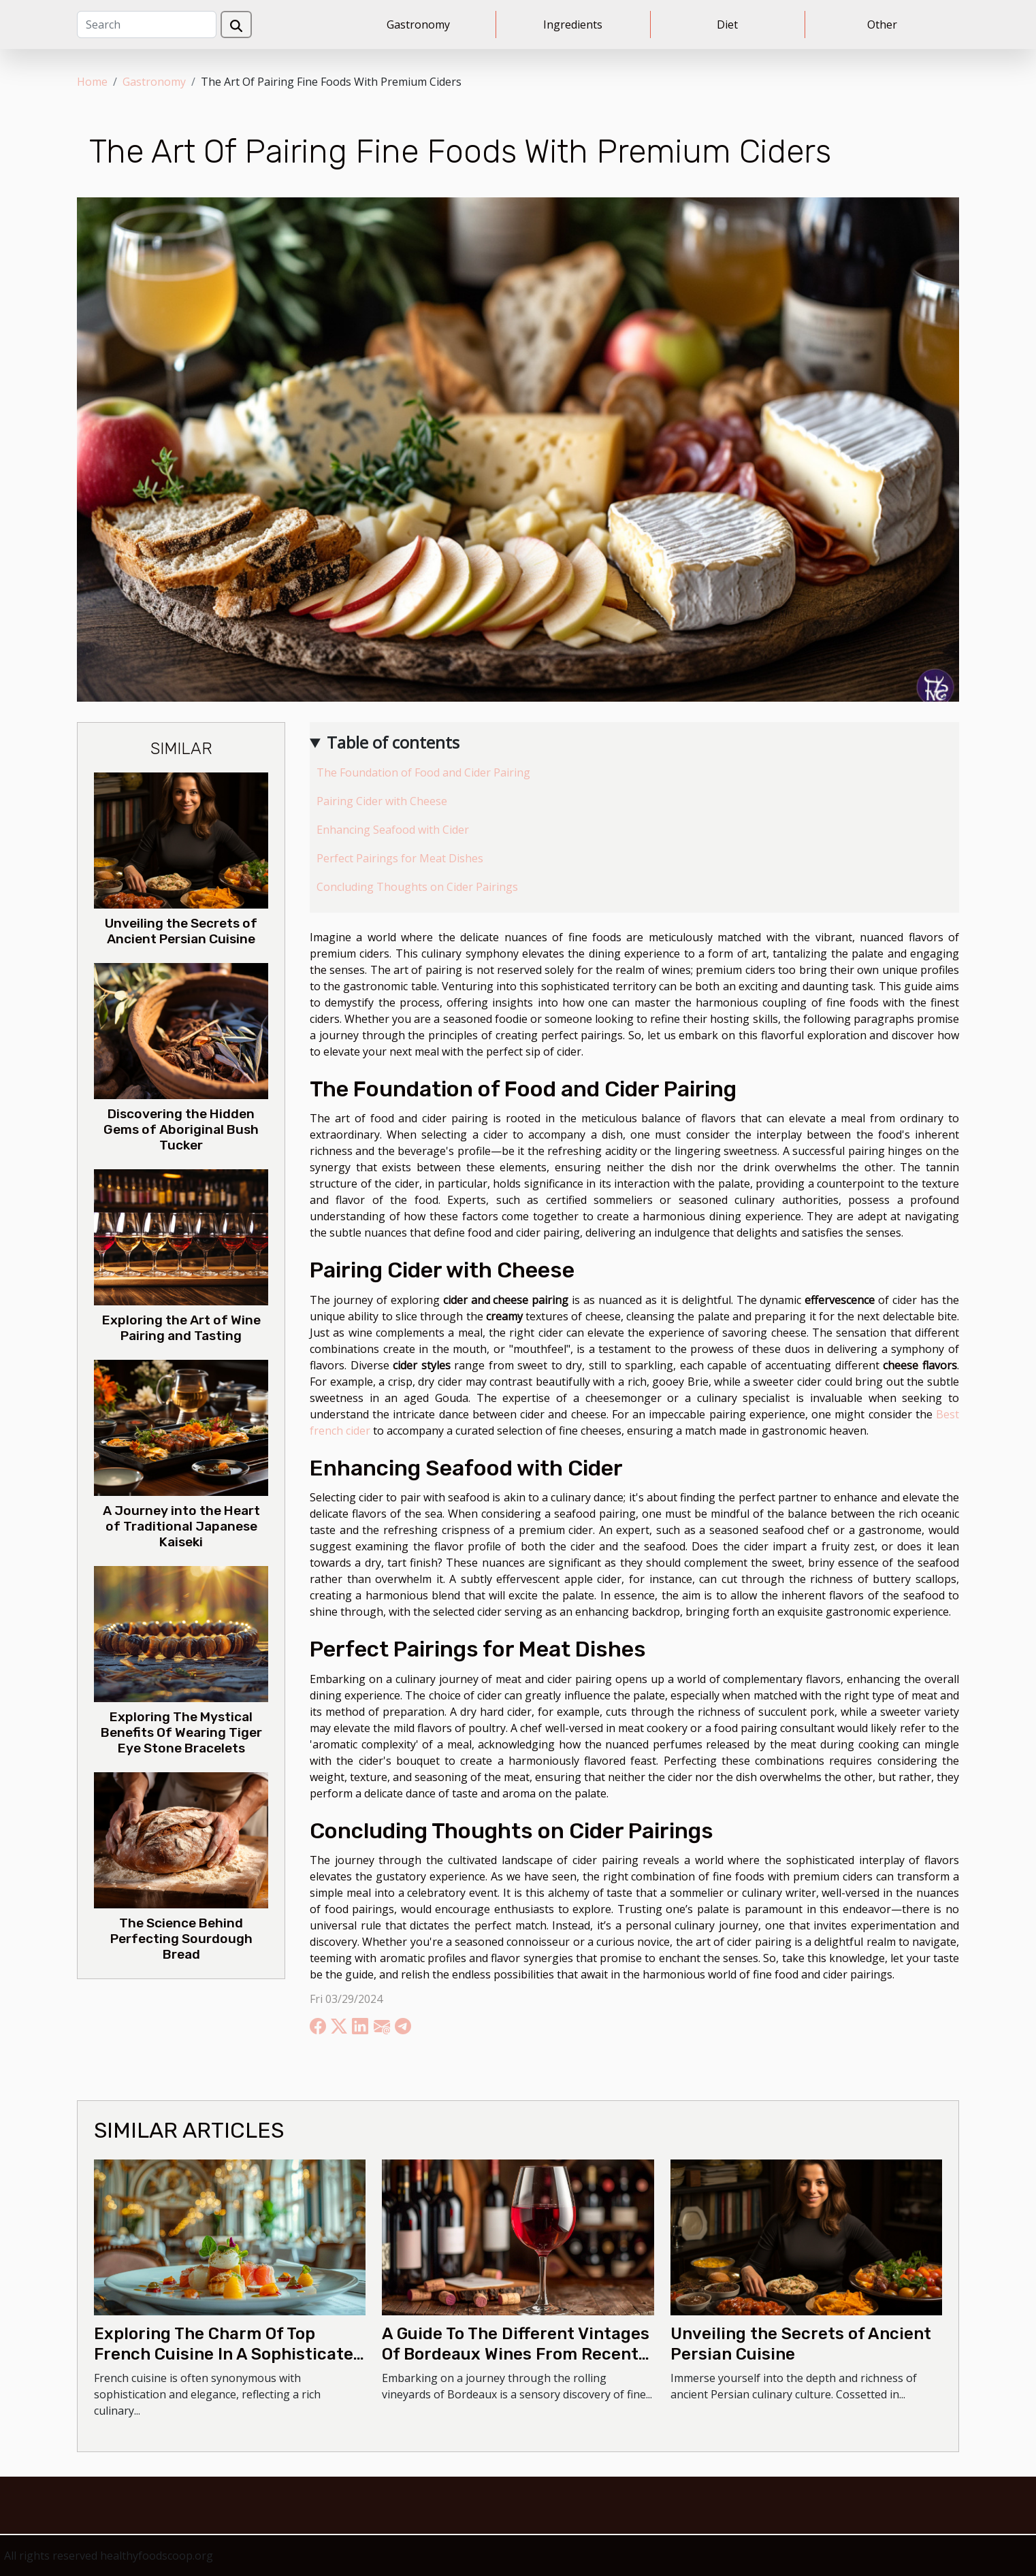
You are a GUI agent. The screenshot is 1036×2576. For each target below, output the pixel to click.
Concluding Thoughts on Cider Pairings (417, 886)
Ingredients (572, 24)
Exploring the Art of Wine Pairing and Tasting (181, 1327)
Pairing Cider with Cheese (382, 801)
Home (92, 81)
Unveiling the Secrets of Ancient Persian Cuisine (181, 931)
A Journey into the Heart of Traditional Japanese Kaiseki (181, 1526)
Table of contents (393, 742)
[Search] (146, 24)
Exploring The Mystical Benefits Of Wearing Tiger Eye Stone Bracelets (181, 1732)
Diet (727, 24)
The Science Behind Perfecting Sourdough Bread (181, 1938)
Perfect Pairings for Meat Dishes (400, 858)
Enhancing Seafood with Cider (393, 829)
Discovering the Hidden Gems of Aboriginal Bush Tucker (181, 1129)
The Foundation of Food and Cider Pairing (423, 772)
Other (882, 24)
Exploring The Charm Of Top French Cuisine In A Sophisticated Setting (228, 2354)
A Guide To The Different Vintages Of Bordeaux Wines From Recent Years (515, 2354)
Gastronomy (418, 24)
